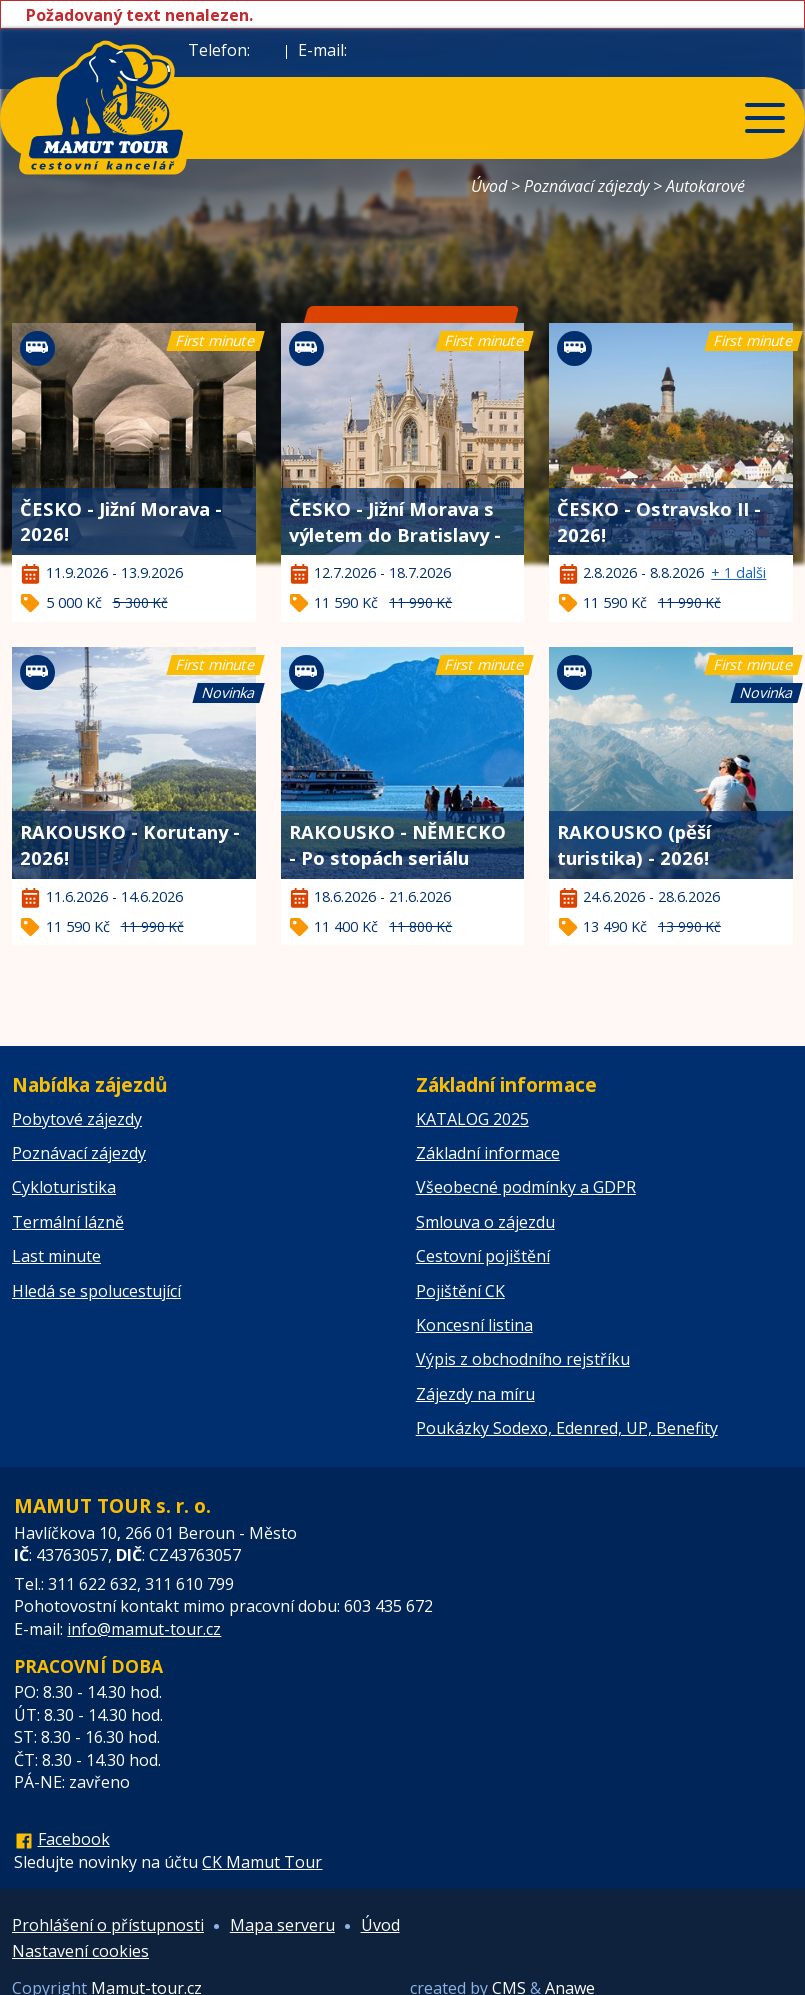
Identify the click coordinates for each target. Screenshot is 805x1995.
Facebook (74, 1839)
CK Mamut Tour (262, 1862)
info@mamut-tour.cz (144, 1629)
